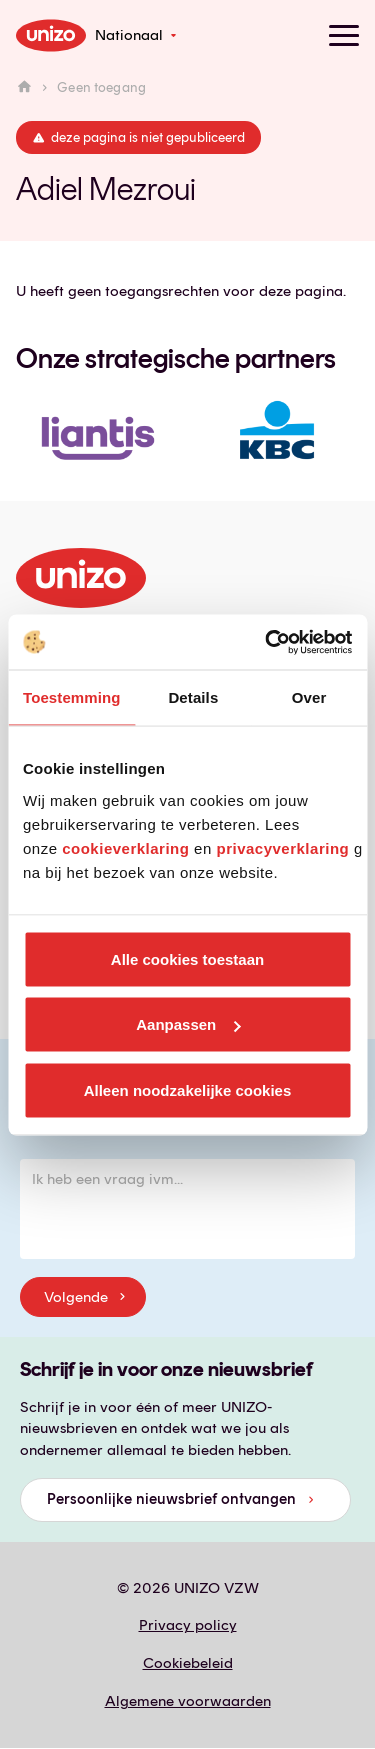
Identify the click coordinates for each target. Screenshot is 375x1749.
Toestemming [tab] (72, 697)
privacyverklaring (282, 847)
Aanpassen (188, 1024)
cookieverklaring (125, 847)
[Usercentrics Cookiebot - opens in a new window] (267, 642)
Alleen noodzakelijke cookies (188, 1089)
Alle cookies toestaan (187, 958)
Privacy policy (188, 1625)
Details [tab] (193, 697)
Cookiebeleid (188, 1663)
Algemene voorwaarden (188, 1701)
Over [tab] (309, 697)
